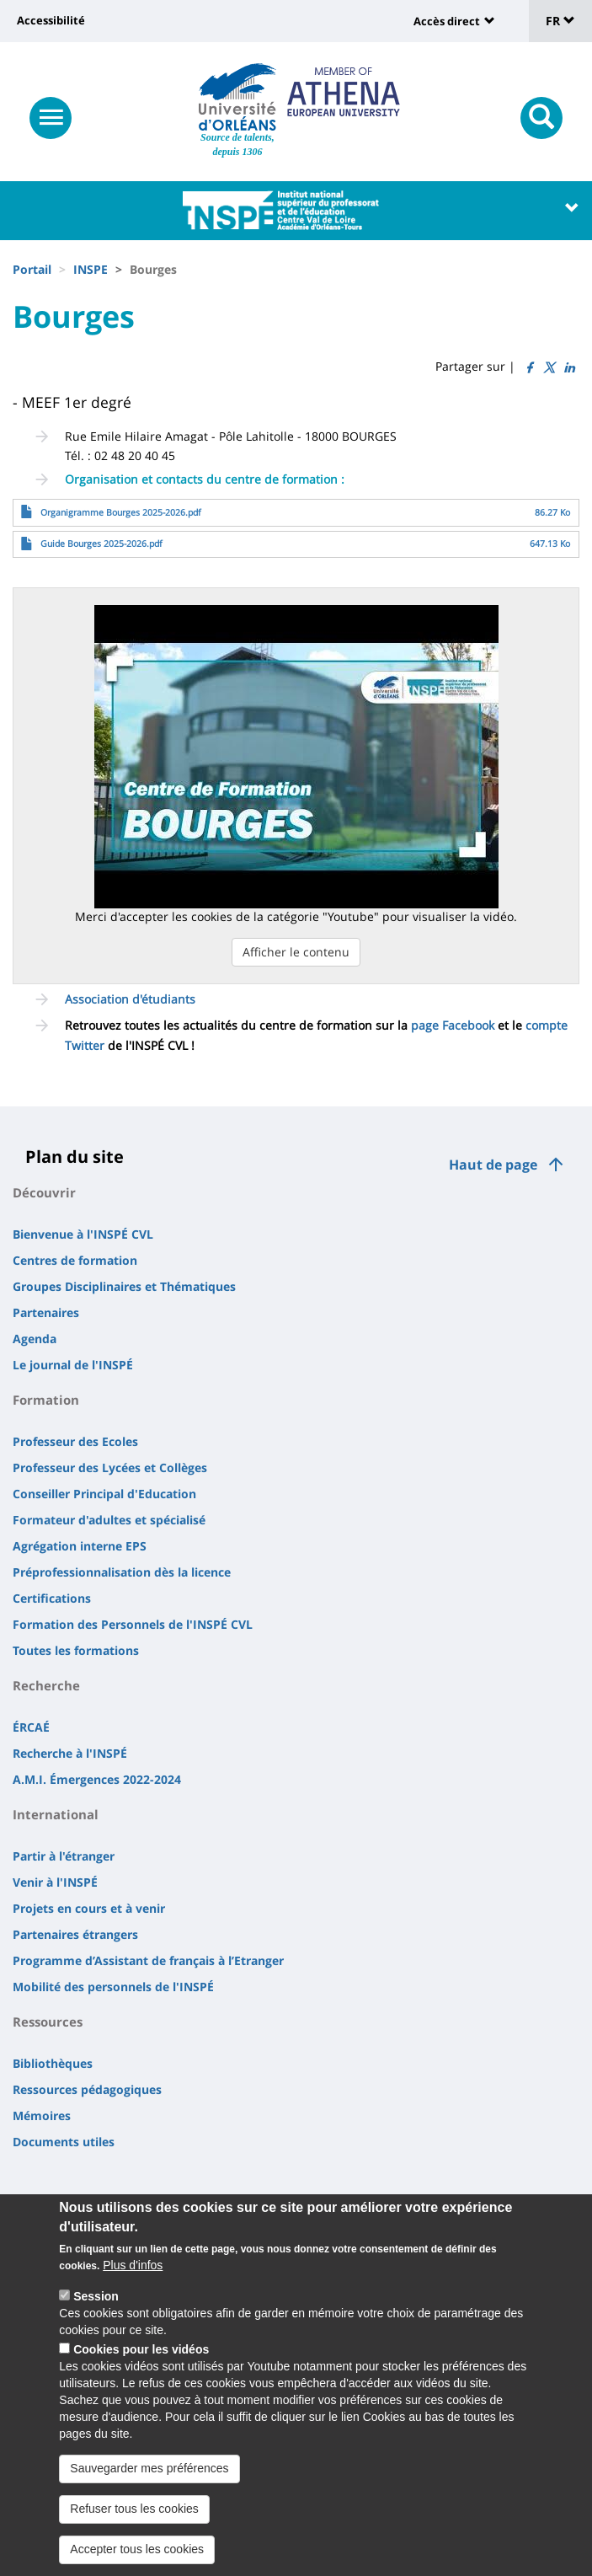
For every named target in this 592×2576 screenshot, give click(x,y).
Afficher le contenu (296, 952)
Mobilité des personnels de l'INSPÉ (113, 1987)
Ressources (48, 2021)
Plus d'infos (133, 2283)
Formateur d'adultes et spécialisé (109, 1520)
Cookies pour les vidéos (141, 2368)
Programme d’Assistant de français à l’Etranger (148, 1960)
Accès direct (446, 21)
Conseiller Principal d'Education (104, 1494)
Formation (46, 1399)
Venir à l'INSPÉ (55, 1882)
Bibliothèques (53, 2063)
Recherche (46, 1685)
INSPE (90, 269)
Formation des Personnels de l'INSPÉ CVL (133, 1624)
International (56, 1814)
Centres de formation (75, 1260)
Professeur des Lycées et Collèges (110, 1467)
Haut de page (493, 1164)
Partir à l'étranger (64, 1856)
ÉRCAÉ (31, 1727)
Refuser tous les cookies (134, 2527)
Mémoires (42, 2115)
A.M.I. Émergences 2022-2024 (97, 1779)
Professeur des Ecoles (75, 1441)
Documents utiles (64, 2142)
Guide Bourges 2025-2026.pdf (101, 543)
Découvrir (44, 1192)
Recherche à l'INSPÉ (70, 1753)
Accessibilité (51, 20)
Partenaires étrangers (75, 1934)
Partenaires (46, 1312)
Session (96, 2315)
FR (560, 21)
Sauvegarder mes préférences (149, 2486)
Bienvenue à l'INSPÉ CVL (83, 1234)
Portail (32, 269)
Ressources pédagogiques (87, 2089)
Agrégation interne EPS (80, 1546)
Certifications (52, 1598)
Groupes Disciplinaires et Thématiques (124, 1286)
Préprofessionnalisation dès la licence (122, 1572)
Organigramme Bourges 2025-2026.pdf (120, 512)
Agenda (34, 1339)
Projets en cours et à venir (89, 1908)
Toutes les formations (76, 1650)
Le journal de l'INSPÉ (73, 1365)
